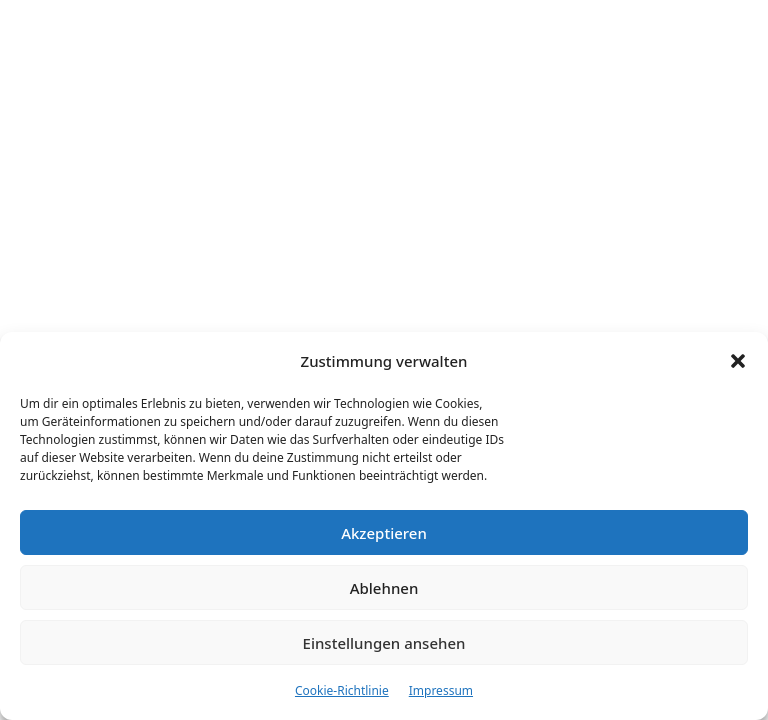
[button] (738, 361)
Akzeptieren (384, 533)
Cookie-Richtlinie (342, 690)
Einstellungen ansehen (384, 643)
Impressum (441, 690)
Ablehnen (384, 588)
